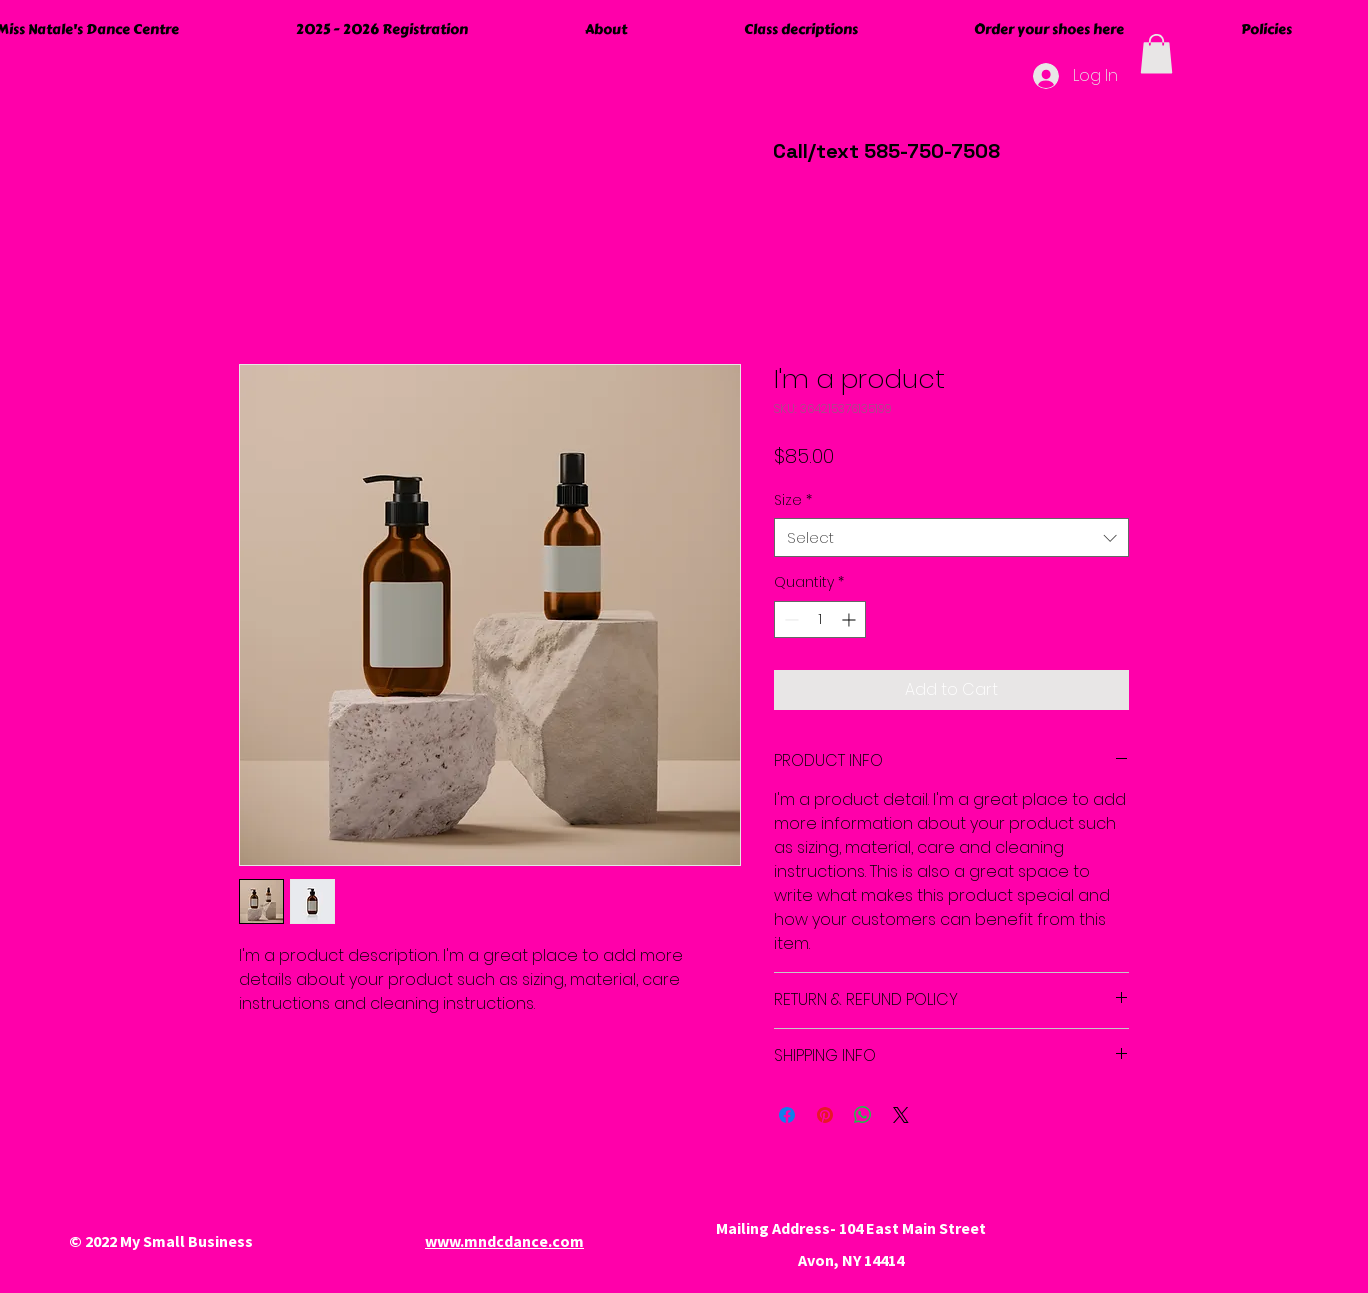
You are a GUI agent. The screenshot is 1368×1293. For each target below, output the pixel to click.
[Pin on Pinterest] (825, 1115)
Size (793, 500)
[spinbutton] (820, 619)
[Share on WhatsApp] (863, 1115)
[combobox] (951, 537)
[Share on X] (901, 1115)
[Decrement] (789, 619)
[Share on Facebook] (787, 1115)
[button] (1156, 53)
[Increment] (850, 619)
